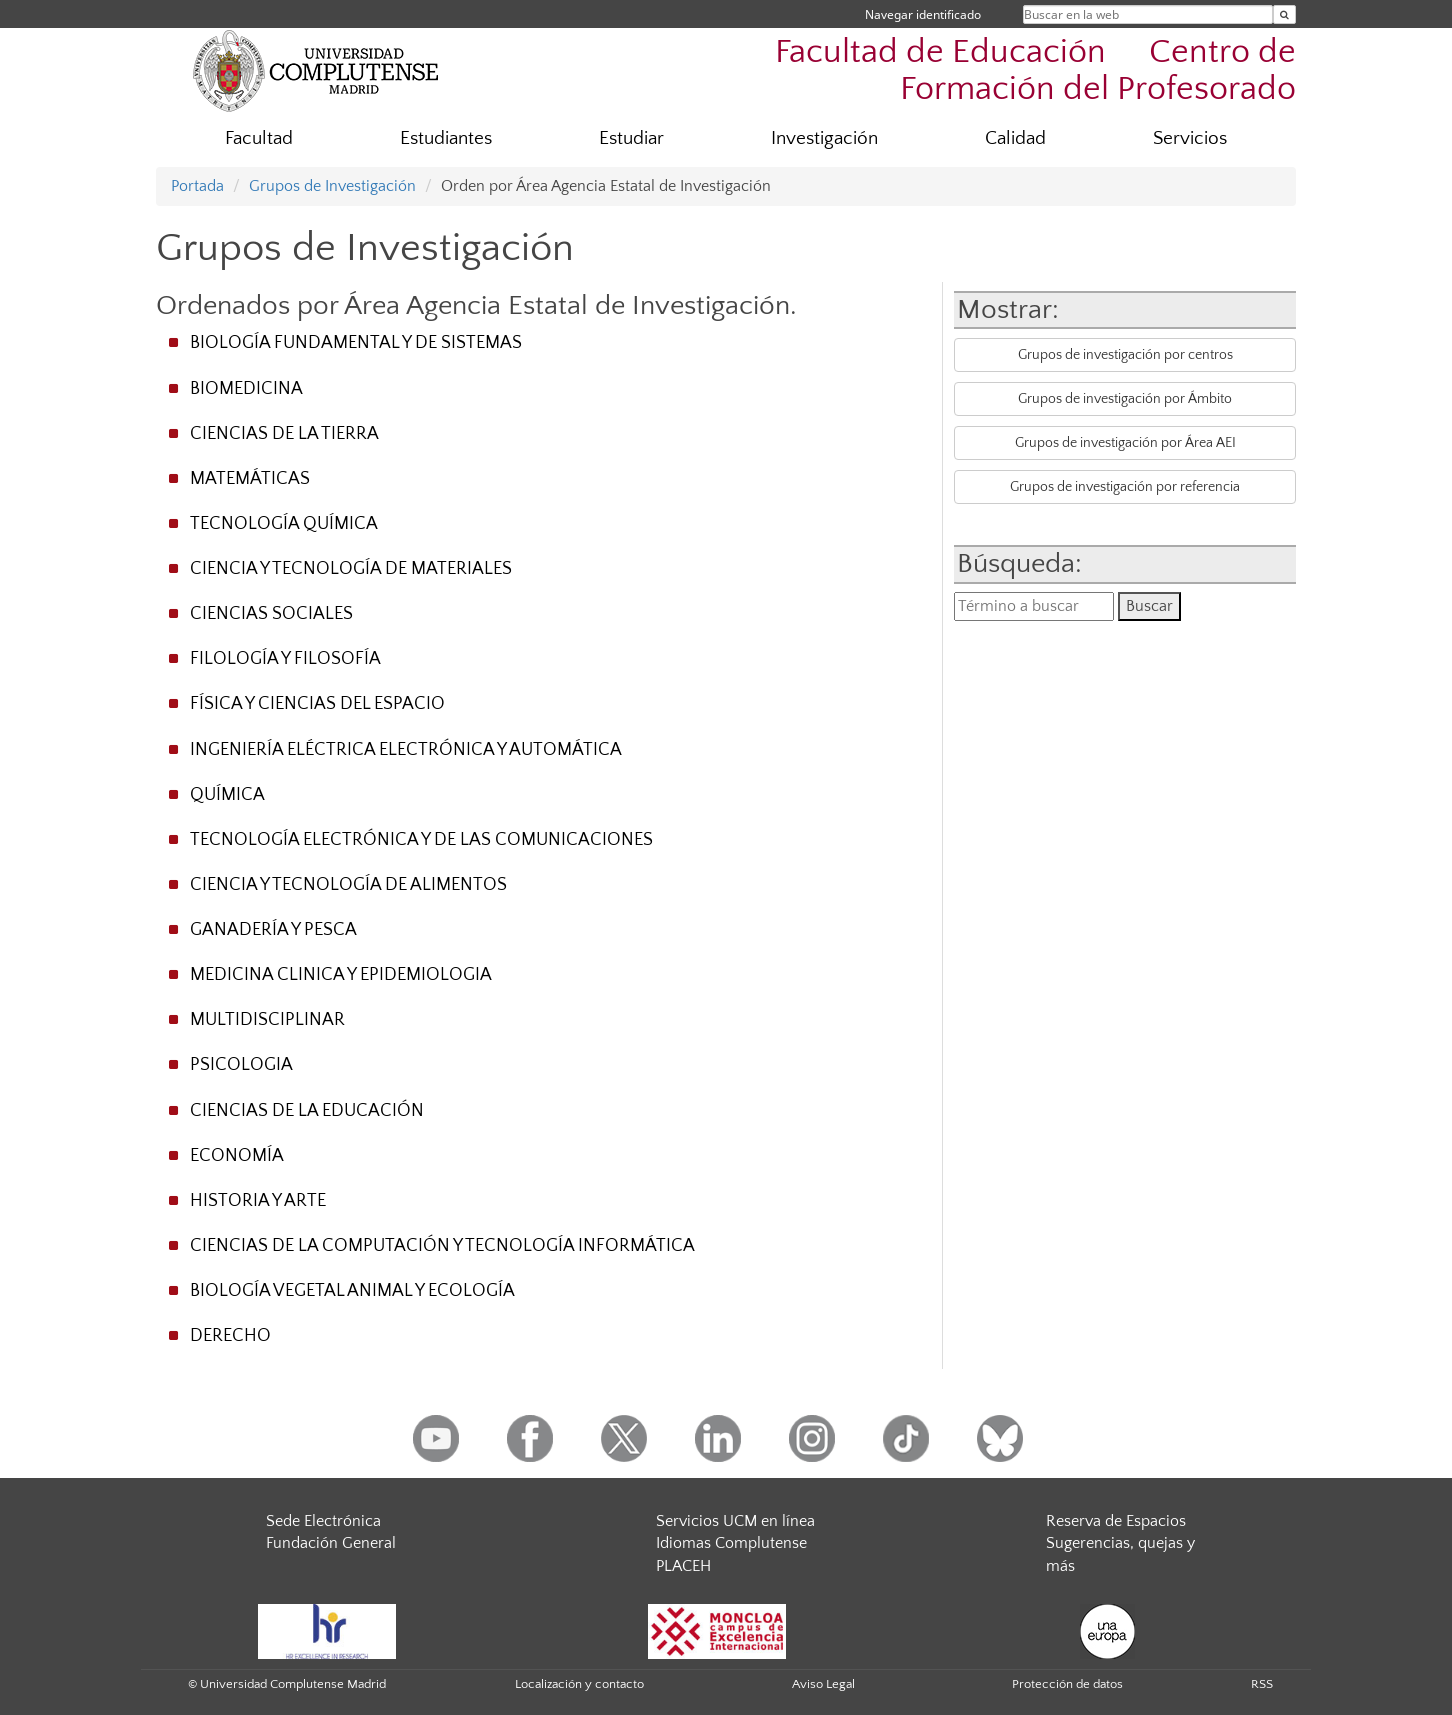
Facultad (259, 138)
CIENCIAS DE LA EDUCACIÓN (307, 1111)
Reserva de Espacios (1116, 1521)
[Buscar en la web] (1284, 14)
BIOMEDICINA (246, 389)
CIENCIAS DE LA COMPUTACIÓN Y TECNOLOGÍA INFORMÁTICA (442, 1246)
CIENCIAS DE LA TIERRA (284, 434)
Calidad (1015, 138)
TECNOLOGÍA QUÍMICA (284, 524)
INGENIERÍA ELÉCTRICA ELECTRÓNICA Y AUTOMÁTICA (406, 750)
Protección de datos (1067, 1684)
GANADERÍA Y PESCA (273, 930)
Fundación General (331, 1543)
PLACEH (683, 1566)
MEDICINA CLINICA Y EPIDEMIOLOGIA (341, 975)
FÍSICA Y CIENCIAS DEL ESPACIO (317, 704)
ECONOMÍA (237, 1156)
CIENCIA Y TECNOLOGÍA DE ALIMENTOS (348, 885)
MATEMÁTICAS (250, 479)
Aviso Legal (823, 1684)
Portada (197, 186)
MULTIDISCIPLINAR (267, 1020)
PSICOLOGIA (241, 1065)
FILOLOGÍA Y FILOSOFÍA (285, 659)
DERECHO (230, 1336)
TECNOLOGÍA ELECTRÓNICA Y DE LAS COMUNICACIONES (421, 840)
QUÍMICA (227, 795)
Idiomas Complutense (731, 1543)
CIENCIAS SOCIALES (271, 614)
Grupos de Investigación (332, 186)
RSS (1262, 1684)
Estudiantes (446, 138)
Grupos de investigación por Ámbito (1125, 399)
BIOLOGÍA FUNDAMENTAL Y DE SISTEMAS (356, 343)
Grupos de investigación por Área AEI (1125, 443)
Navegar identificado (923, 14)
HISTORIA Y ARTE (258, 1201)
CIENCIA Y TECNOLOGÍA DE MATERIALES (351, 569)
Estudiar (631, 138)
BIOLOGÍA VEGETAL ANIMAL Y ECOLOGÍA (352, 1291)
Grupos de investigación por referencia (1125, 487)
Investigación (824, 138)
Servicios (1190, 138)
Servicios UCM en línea (735, 1521)
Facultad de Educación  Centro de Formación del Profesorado (1035, 71)
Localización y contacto (579, 1684)
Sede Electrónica (323, 1521)
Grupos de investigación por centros (1125, 355)
